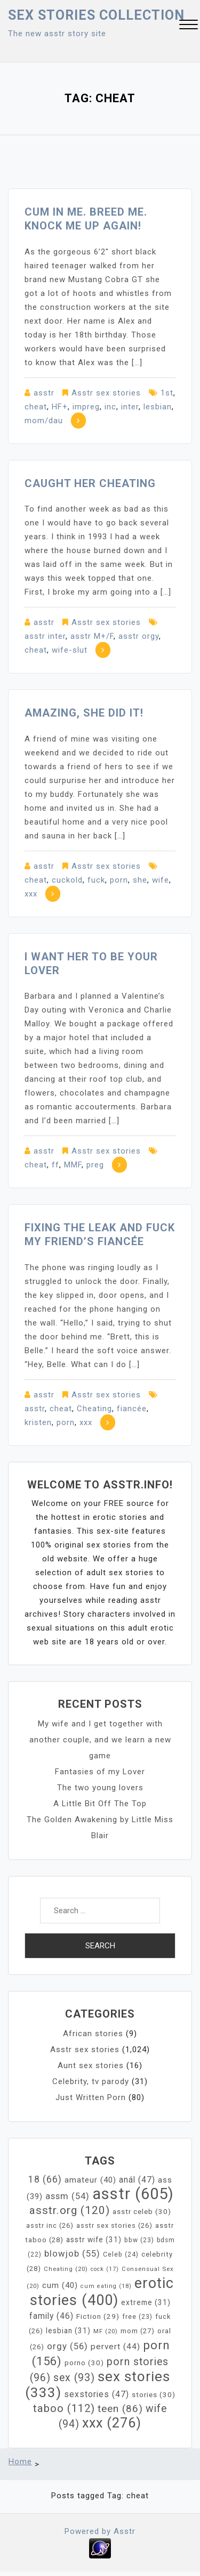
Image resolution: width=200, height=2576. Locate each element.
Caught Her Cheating (90, 483)
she (140, 880)
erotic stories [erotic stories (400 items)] (102, 2292)
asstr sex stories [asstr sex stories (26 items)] (114, 2225)
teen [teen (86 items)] (120, 2408)
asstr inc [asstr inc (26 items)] (50, 2225)
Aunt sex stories (91, 2065)
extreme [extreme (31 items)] (146, 2302)
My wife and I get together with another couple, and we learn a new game (100, 1739)
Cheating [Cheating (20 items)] (66, 2269)
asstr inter (45, 636)
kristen (38, 1422)
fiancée (132, 1408)
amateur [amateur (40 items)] (90, 2180)
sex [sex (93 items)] (74, 2378)
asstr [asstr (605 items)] (133, 2194)
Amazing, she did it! (84, 712)
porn (119, 880)
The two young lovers (100, 1787)
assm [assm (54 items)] (67, 2196)
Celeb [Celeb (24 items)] (121, 2254)
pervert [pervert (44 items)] (115, 2346)
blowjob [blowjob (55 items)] (72, 2254)
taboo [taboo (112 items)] (64, 2408)
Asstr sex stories (106, 393)
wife (160, 880)
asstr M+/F (92, 636)
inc (110, 406)
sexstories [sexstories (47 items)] (96, 2394)
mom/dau (44, 420)
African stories (93, 2033)
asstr (44, 393)
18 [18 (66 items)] (45, 2179)
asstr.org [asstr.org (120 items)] (69, 2210)
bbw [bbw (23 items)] (139, 2240)
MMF (73, 1165)
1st (167, 393)
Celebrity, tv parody (90, 2081)
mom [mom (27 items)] (138, 2331)
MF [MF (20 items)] (105, 2331)
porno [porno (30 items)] (84, 2362)
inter (130, 406)
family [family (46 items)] (51, 2316)
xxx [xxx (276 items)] (111, 2423)
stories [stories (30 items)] (153, 2394)
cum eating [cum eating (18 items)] (106, 2286)
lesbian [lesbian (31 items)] (68, 2330)
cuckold (67, 880)
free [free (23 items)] (137, 2316)
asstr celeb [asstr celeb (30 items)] (142, 2211)
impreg (86, 406)
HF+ (60, 406)
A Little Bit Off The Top (100, 1803)
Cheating (94, 1408)
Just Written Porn (90, 2097)
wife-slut (69, 650)
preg (95, 1165)
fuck (96, 880)
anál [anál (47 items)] (137, 2180)
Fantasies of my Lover (100, 1771)
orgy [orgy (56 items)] (67, 2346)
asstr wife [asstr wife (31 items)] (94, 2239)
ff (55, 1165)
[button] (188, 26)
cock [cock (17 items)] (105, 2269)
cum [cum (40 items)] (60, 2285)
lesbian (157, 406)
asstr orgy (138, 636)
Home (20, 2461)
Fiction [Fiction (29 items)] (97, 2316)
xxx (31, 894)
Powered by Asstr (100, 2531)
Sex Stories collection (96, 15)
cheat (36, 406)
